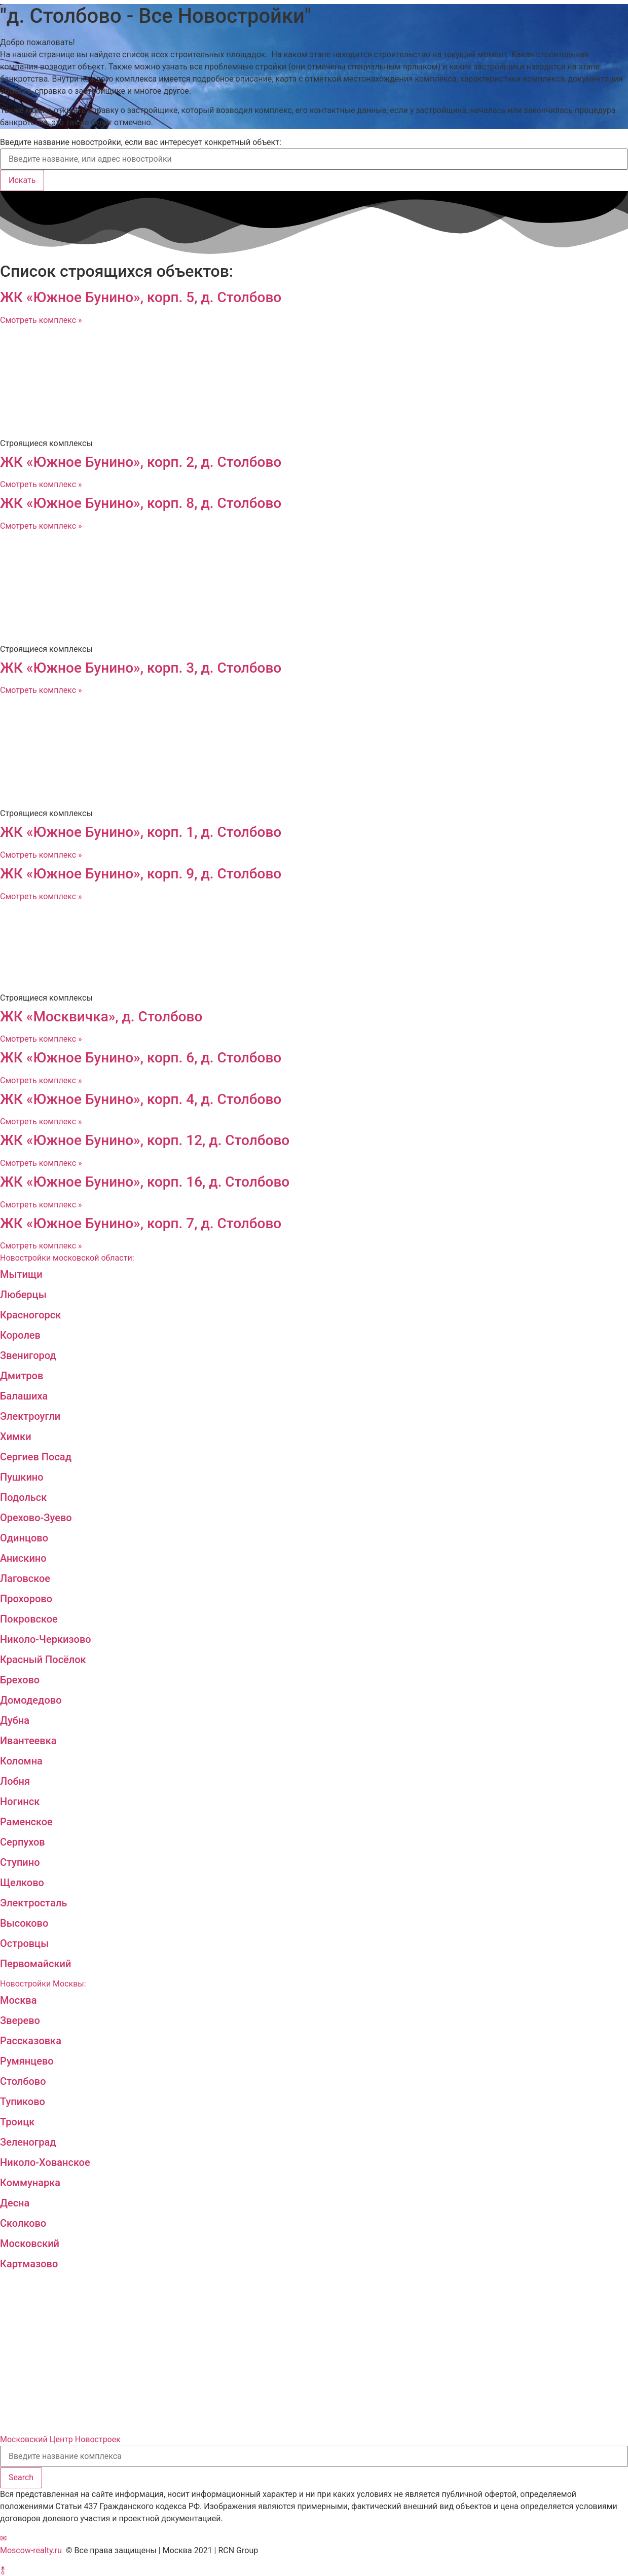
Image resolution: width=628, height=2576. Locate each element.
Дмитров (21, 1376)
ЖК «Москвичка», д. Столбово (101, 1016)
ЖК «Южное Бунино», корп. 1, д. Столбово (140, 832)
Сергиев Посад (35, 1457)
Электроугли (30, 1416)
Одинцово (24, 1538)
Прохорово (26, 1599)
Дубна (14, 1720)
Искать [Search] (22, 180)
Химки (15, 1436)
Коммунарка (30, 2183)
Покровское (29, 1619)
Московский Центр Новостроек (60, 2439)
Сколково (23, 2223)
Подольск (23, 1497)
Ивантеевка (28, 1741)
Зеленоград (28, 2142)
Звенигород (28, 1355)
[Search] (21, 2477)
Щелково (22, 1882)
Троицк (17, 2122)
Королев (20, 1335)
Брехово (20, 1680)
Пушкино (22, 1477)
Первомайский (35, 1964)
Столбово (23, 2081)
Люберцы (23, 1295)
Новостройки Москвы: (43, 1984)
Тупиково (22, 2101)
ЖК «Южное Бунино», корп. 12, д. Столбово (144, 1140)
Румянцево (27, 2061)
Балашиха (24, 1396)
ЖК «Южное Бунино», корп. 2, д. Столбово (140, 462)
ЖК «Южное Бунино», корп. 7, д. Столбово (140, 1223)
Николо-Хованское (45, 2162)
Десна (14, 2203)
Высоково (24, 1923)
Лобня (15, 1781)
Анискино (23, 1558)
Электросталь (33, 1903)
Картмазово (29, 2264)
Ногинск (20, 1801)
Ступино (20, 1862)
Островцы (24, 1943)
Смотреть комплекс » (41, 320)
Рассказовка (30, 2041)
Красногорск (30, 1315)
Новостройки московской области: (67, 1258)
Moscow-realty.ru (31, 2550)
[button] (3, 2538)
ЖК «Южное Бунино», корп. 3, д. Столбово (140, 667)
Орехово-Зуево (36, 1518)
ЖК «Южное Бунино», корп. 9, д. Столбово (140, 873)
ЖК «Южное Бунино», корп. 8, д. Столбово (140, 503)
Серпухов (22, 1842)
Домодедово (30, 1700)
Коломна (21, 1761)
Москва (18, 2000)
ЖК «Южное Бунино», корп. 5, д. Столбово (140, 297)
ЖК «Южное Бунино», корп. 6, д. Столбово (140, 1057)
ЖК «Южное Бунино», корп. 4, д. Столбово (140, 1099)
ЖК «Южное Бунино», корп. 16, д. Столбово (144, 1181)
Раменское (26, 1822)
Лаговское (25, 1578)
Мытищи (21, 1274)
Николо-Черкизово (45, 1639)
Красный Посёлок (43, 1659)
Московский (29, 2243)
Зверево (20, 2020)
